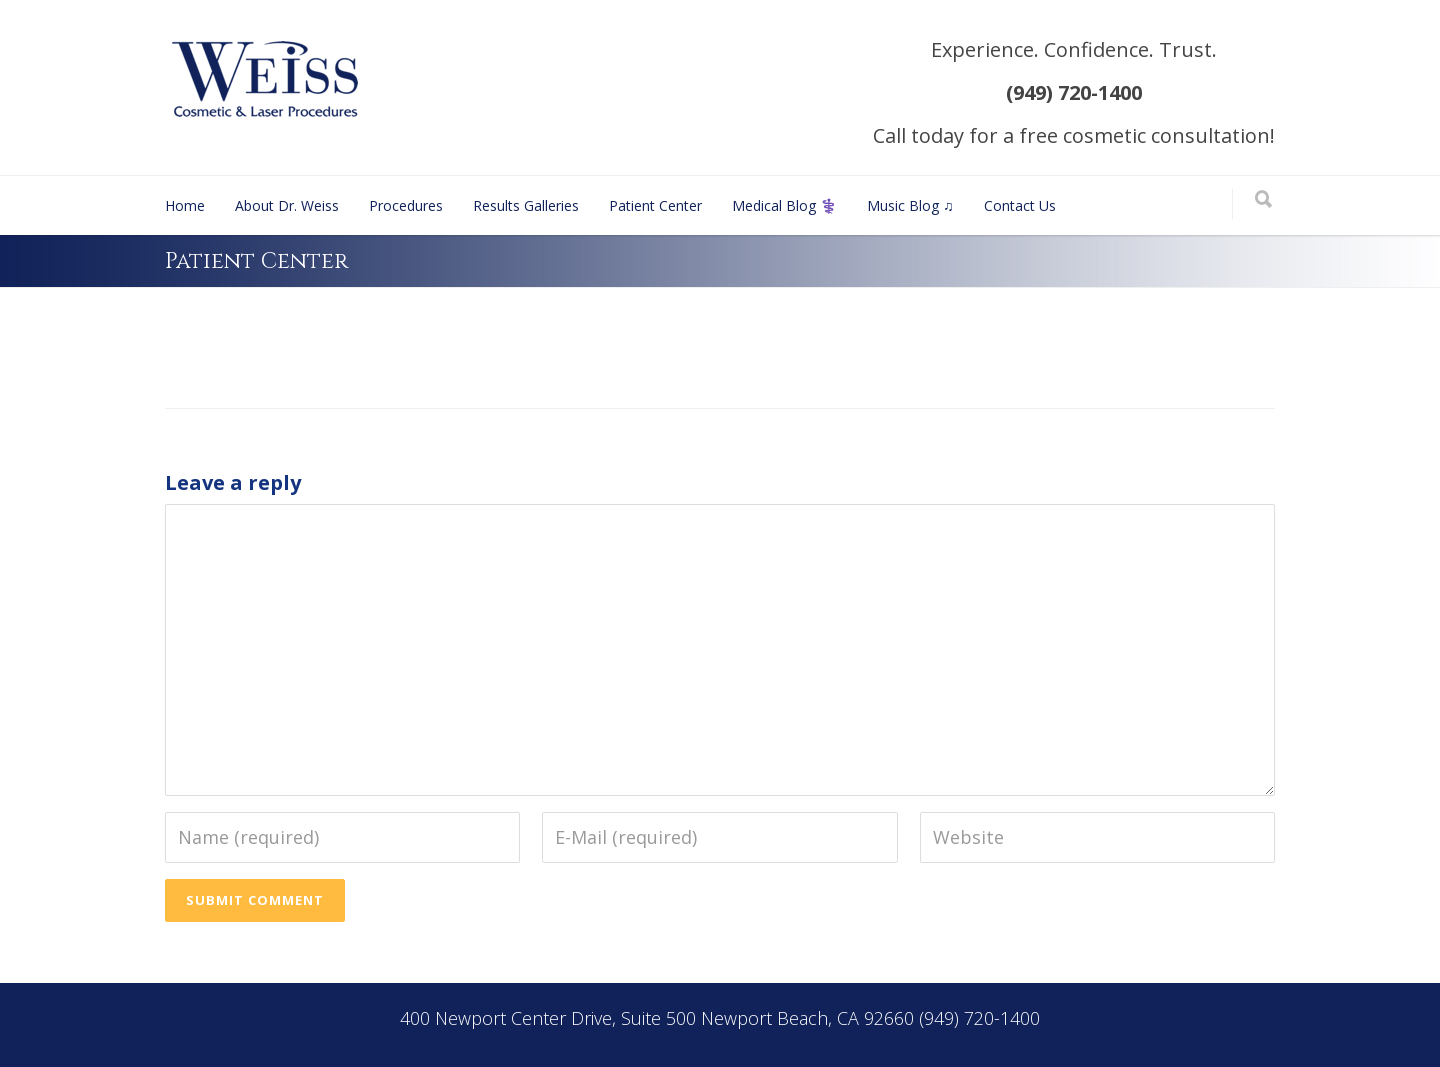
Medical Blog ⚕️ (784, 205)
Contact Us (1020, 205)
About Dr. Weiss (287, 205)
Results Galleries (526, 205)
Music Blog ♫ (910, 205)
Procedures (406, 205)
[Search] (1263, 200)
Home (185, 205)
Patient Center (655, 205)
